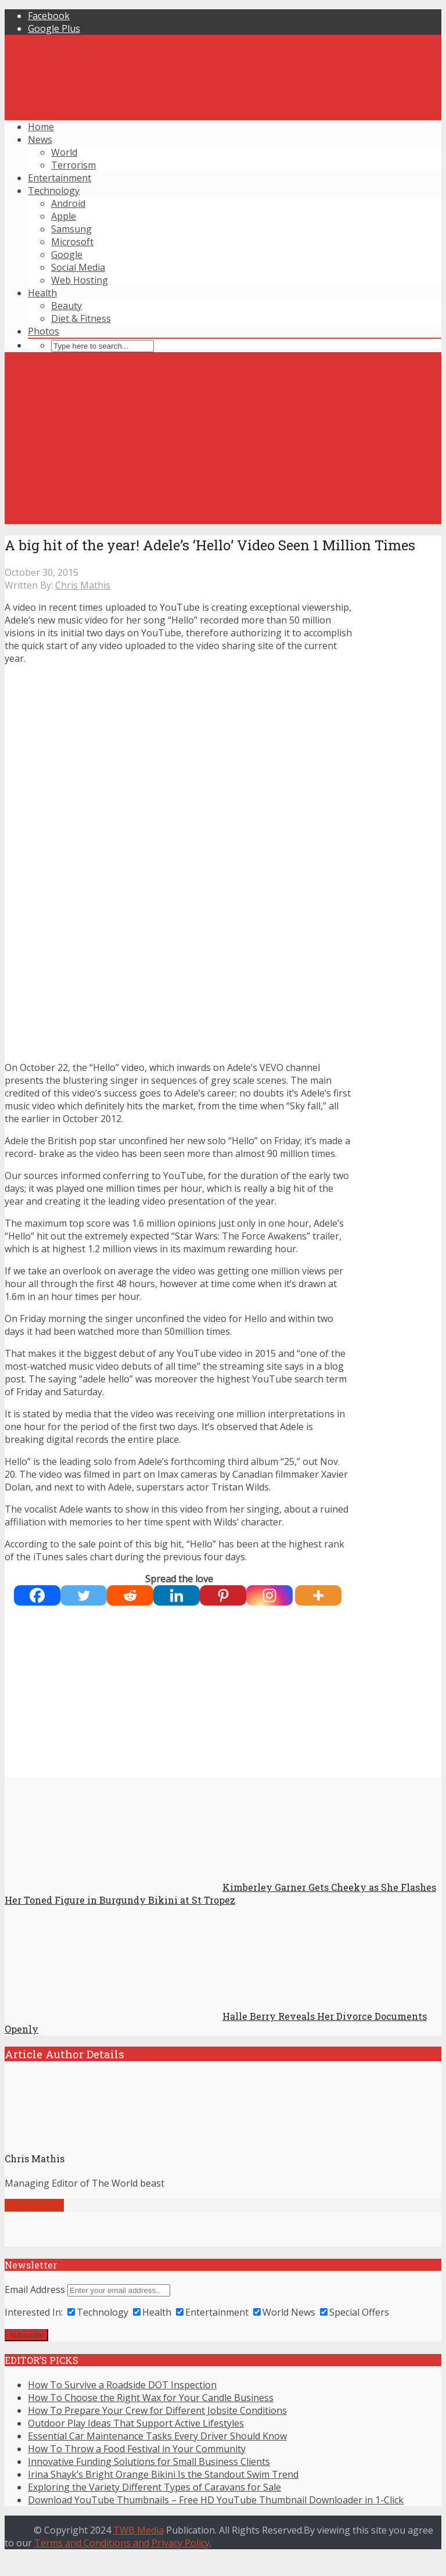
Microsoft (72, 241)
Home (41, 126)
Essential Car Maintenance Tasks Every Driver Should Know (157, 2436)
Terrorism (73, 165)
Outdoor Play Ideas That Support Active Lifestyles (136, 2423)
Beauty (66, 305)
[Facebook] (37, 1595)
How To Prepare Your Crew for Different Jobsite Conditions (157, 2410)
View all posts (34, 2205)
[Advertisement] (223, 442)
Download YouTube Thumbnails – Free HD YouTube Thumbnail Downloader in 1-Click (216, 2499)
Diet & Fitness (81, 318)
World (64, 152)
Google (66, 254)
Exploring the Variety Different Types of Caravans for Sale (154, 2487)
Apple (63, 216)
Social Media (78, 267)
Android (68, 203)
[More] (318, 1595)
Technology (54, 190)
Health (42, 292)
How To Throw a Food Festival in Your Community (137, 2448)
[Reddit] (130, 1595)
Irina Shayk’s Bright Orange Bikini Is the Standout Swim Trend (163, 2474)
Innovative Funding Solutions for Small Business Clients (149, 2461)
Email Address (35, 2289)
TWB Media (138, 2530)
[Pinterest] (223, 1595)
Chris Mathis (82, 585)
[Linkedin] (176, 1595)
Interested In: (34, 2312)
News (40, 139)
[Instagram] (269, 1595)
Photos (43, 331)
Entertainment (59, 177)
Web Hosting (79, 280)
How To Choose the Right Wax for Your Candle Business (151, 2397)
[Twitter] (83, 1595)
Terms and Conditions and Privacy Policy (122, 2542)
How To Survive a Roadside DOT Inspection (122, 2384)
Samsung (71, 229)
